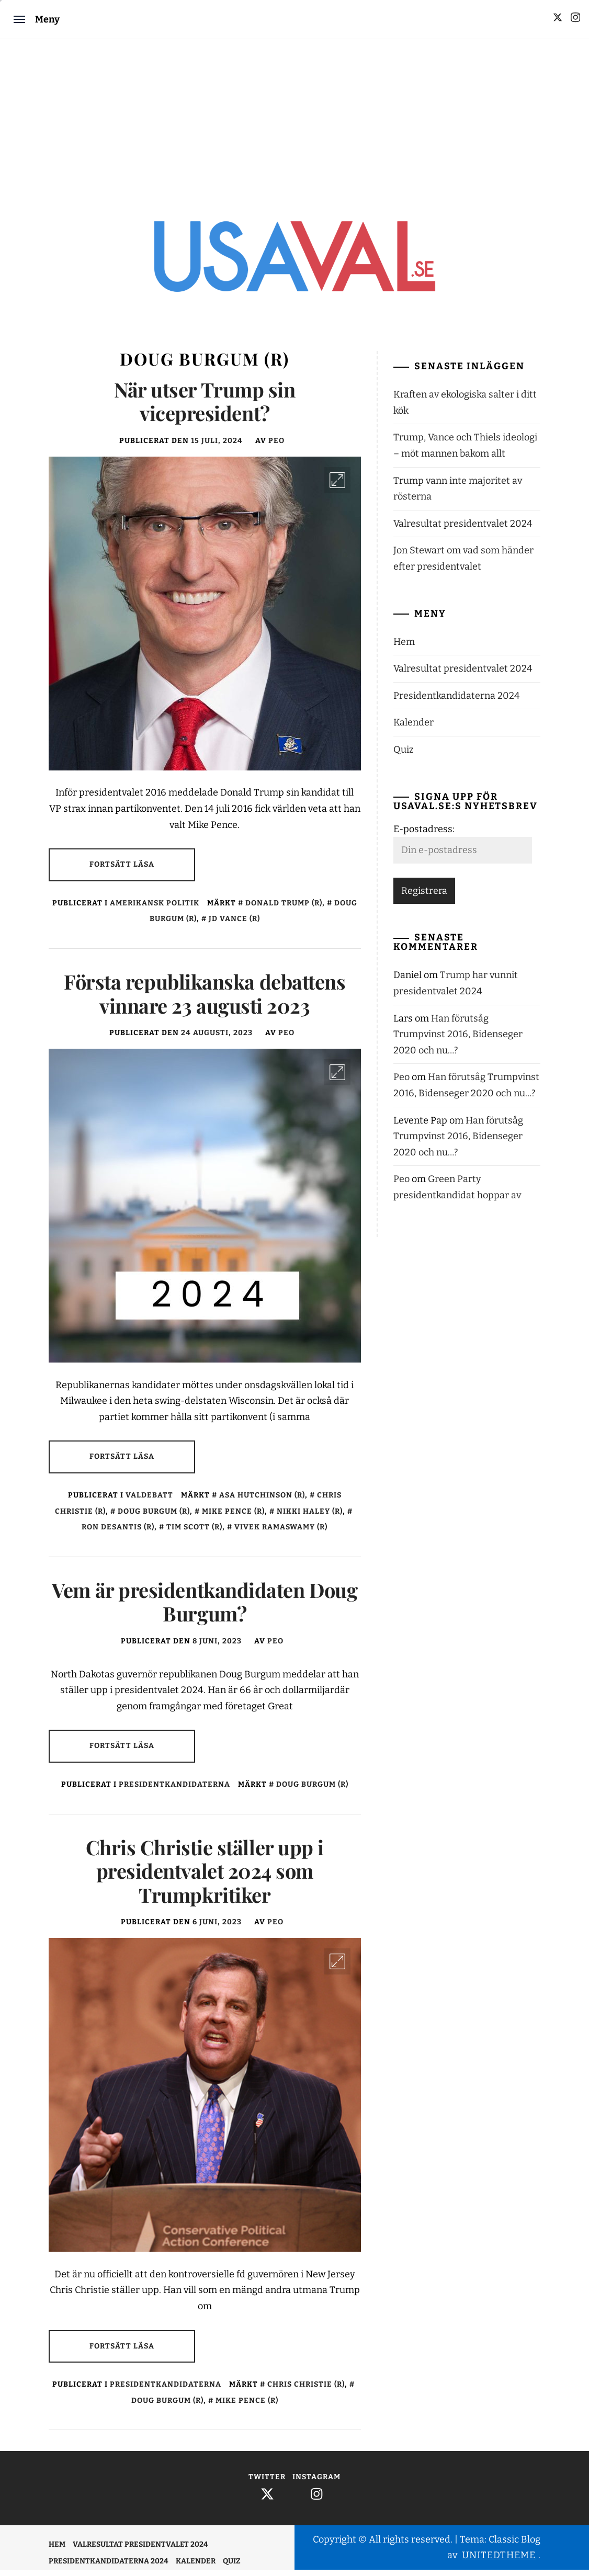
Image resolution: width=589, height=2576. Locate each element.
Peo (276, 446)
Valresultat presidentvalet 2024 (463, 530)
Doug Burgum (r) (154, 1517)
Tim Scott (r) (194, 1533)
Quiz (403, 756)
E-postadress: (424, 835)
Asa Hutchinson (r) (262, 1501)
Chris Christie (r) (306, 2391)
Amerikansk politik (154, 909)
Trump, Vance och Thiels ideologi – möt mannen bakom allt (465, 452)
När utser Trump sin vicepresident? (204, 407)
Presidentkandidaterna (174, 1790)
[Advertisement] (294, 117)
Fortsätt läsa (122, 871)
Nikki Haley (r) (310, 1517)
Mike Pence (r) (233, 1517)
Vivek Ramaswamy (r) (280, 1533)
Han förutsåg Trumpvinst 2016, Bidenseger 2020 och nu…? (458, 1040)
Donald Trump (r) (283, 909)
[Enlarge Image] (337, 486)
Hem (404, 648)
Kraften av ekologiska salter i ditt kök (465, 409)
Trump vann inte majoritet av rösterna (457, 495)
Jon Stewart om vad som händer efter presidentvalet (463, 565)
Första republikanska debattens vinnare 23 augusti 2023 (204, 999)
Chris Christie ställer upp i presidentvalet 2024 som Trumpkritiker (205, 1877)
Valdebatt (149, 1501)
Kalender (413, 729)
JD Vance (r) (234, 925)
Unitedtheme (499, 2562)
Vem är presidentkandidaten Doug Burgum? (204, 1608)
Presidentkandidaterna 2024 (456, 702)
